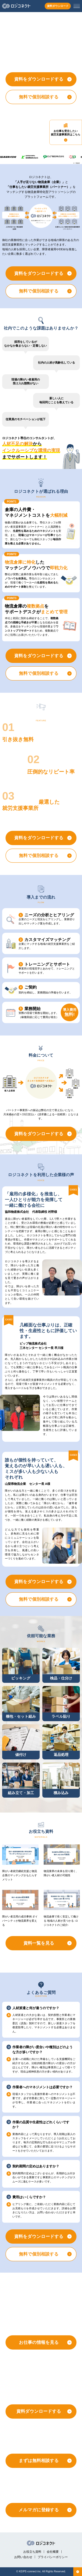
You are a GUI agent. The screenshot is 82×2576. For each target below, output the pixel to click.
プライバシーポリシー (53, 2557)
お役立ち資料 (32, 2551)
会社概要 (53, 2551)
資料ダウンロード (57, 6)
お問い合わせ (23, 2557)
